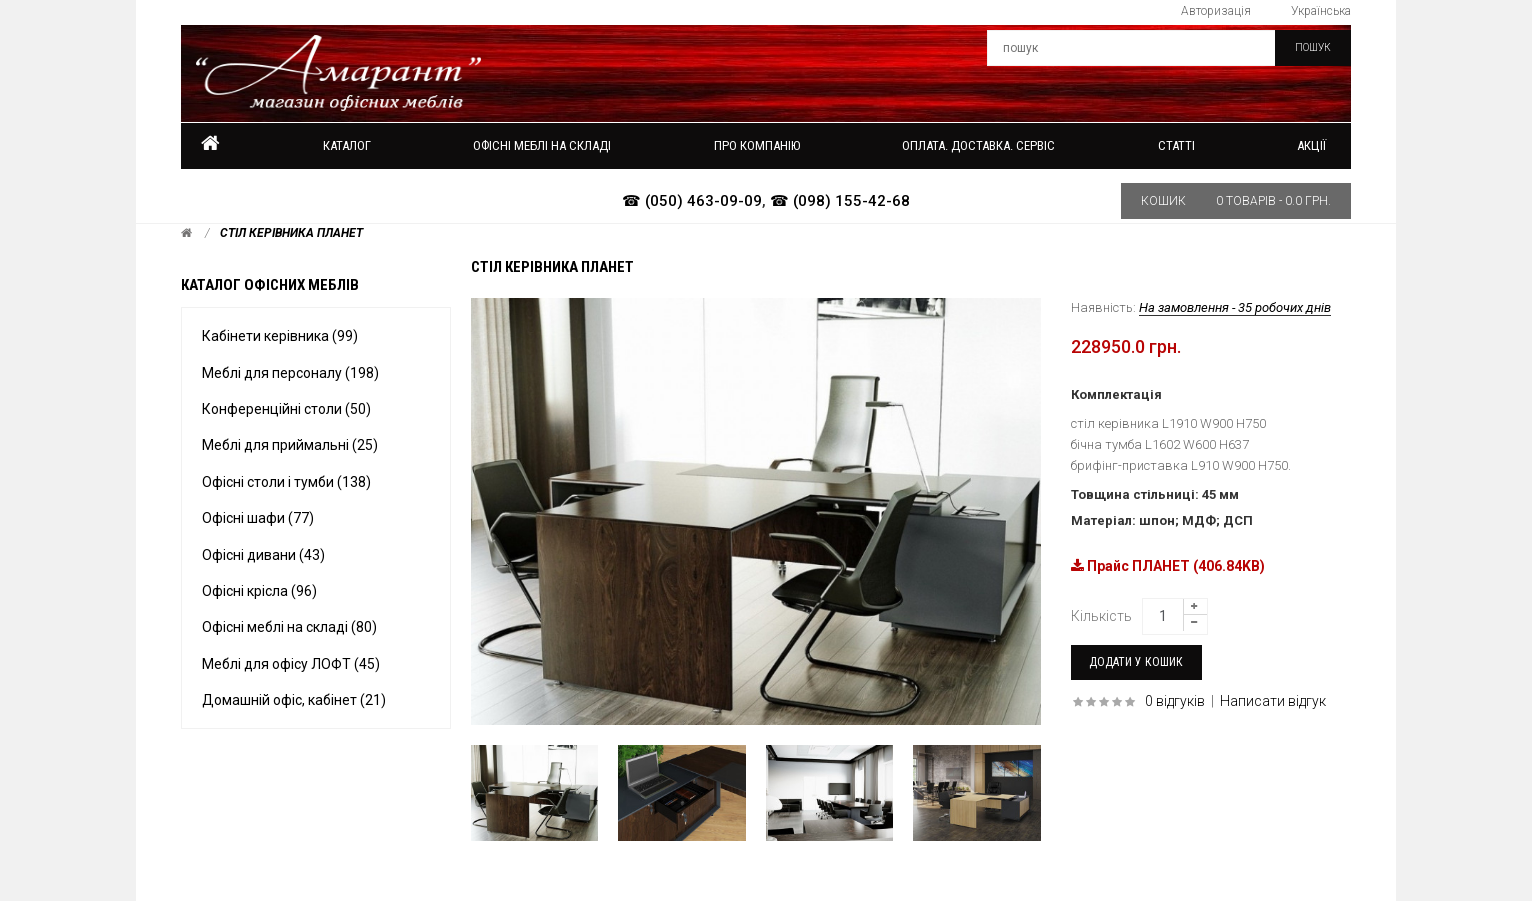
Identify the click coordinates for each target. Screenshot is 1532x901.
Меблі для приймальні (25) (290, 445)
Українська (1321, 11)
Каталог (347, 145)
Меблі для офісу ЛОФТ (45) (291, 664)
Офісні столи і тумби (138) (286, 482)
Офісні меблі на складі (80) (289, 627)
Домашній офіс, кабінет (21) (294, 700)
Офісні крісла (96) (259, 591)
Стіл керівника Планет (291, 233)
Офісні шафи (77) (258, 518)
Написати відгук (1273, 701)
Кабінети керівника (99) (280, 336)
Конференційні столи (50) (286, 409)
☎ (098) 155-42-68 (840, 201)
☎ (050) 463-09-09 (692, 201)
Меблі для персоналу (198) (290, 373)
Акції (1311, 145)
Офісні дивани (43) (263, 555)
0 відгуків (1175, 701)
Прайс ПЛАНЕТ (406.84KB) (1168, 566)
